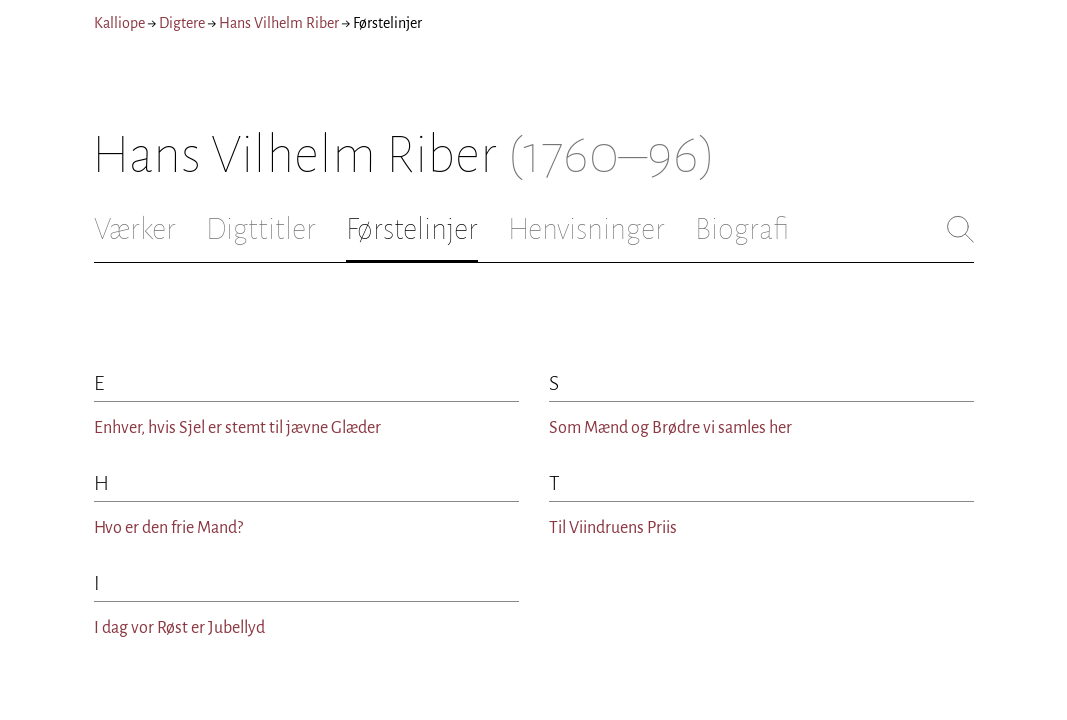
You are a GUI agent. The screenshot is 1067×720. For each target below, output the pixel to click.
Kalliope (119, 23)
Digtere (182, 23)
